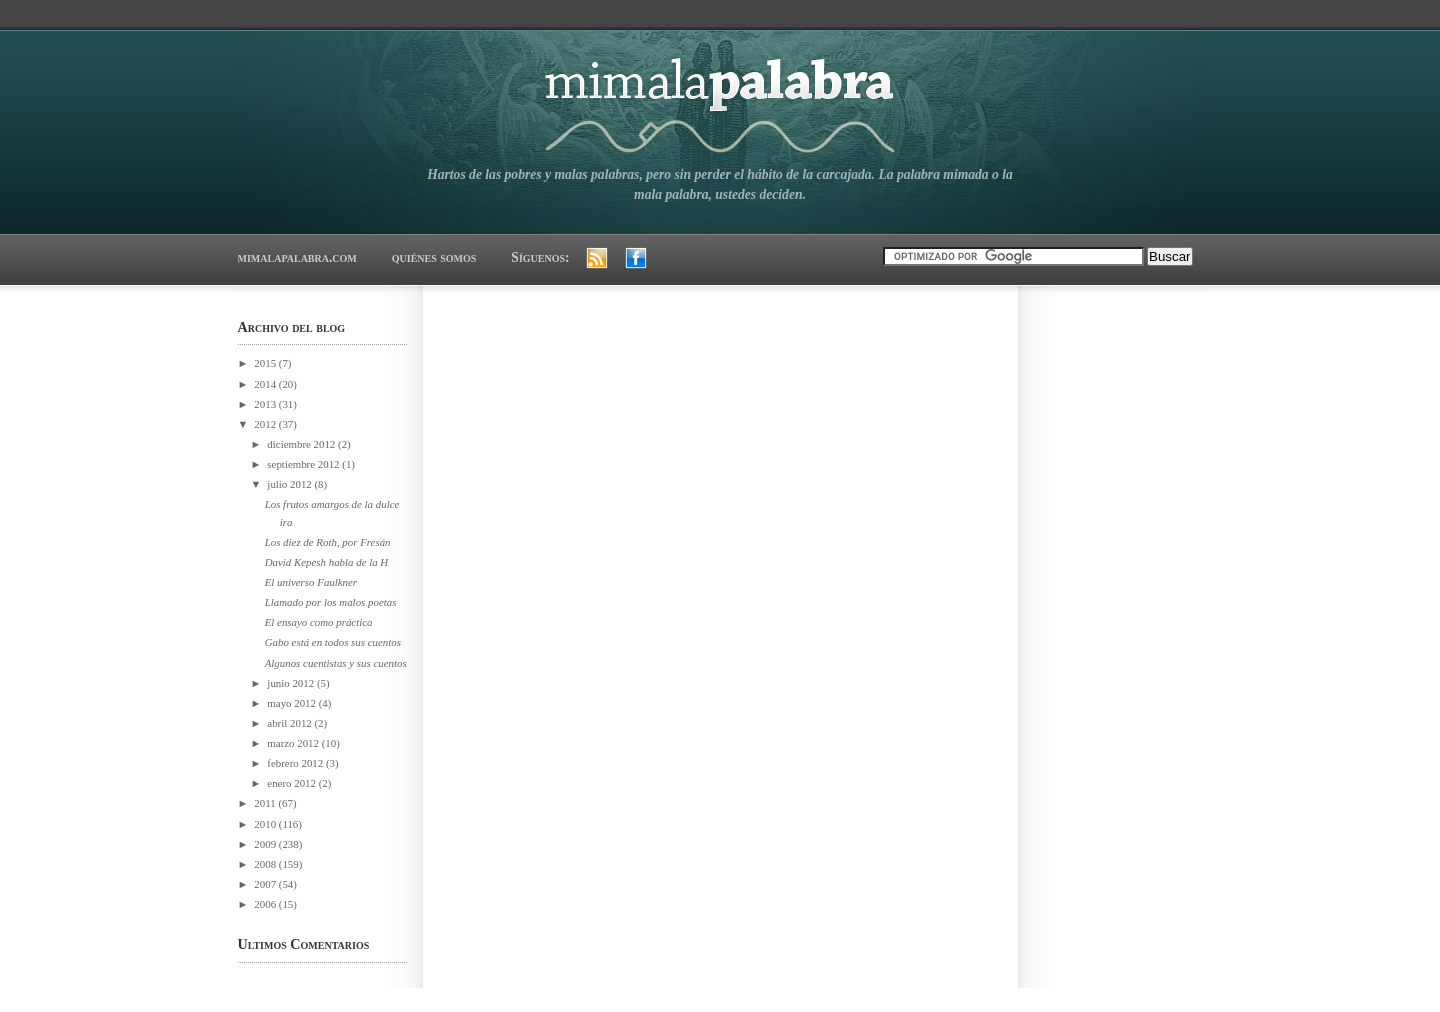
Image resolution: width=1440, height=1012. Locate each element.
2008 (266, 864)
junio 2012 (292, 683)
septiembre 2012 (304, 464)
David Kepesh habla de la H (327, 562)
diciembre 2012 (302, 444)
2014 (266, 384)
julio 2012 (290, 484)
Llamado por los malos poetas (331, 602)
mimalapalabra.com (297, 257)
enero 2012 (292, 783)
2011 (266, 803)
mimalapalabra (720, 97)
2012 (266, 424)
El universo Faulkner (311, 582)
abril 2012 (290, 723)
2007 (266, 884)
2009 (266, 844)
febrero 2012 (296, 763)
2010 (266, 824)
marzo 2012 (294, 743)
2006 (266, 904)
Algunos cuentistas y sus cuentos (336, 663)
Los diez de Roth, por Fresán (328, 542)
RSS (597, 258)
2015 (266, 363)
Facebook (636, 258)
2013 (266, 404)
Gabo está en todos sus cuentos (333, 642)
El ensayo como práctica (319, 622)
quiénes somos (434, 257)
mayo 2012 (292, 703)
